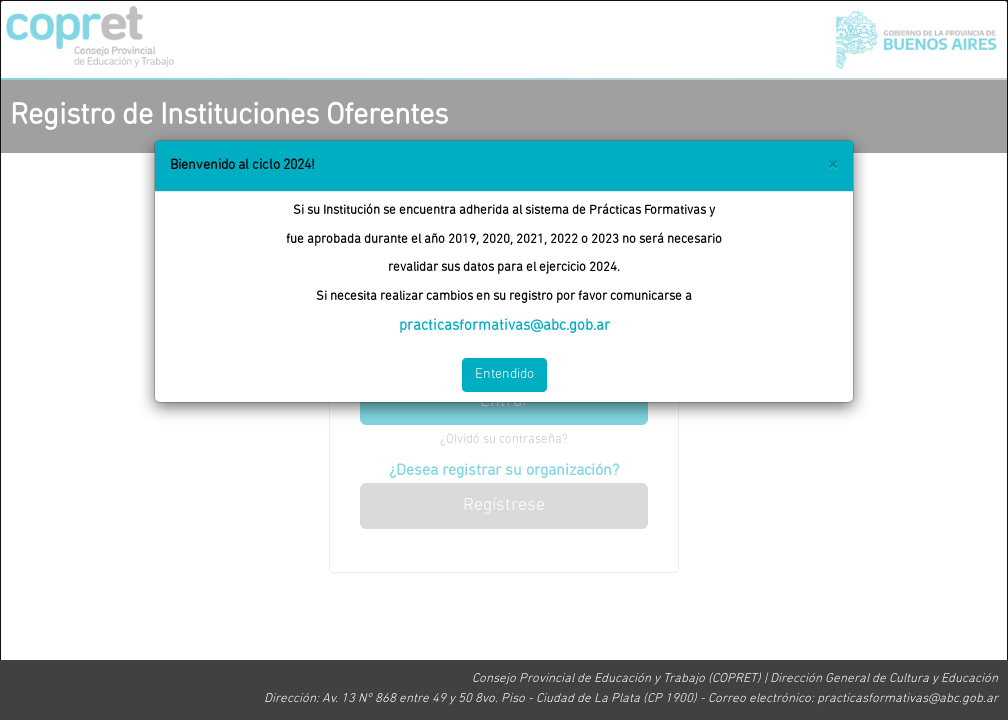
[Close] (832, 164)
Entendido (504, 374)
